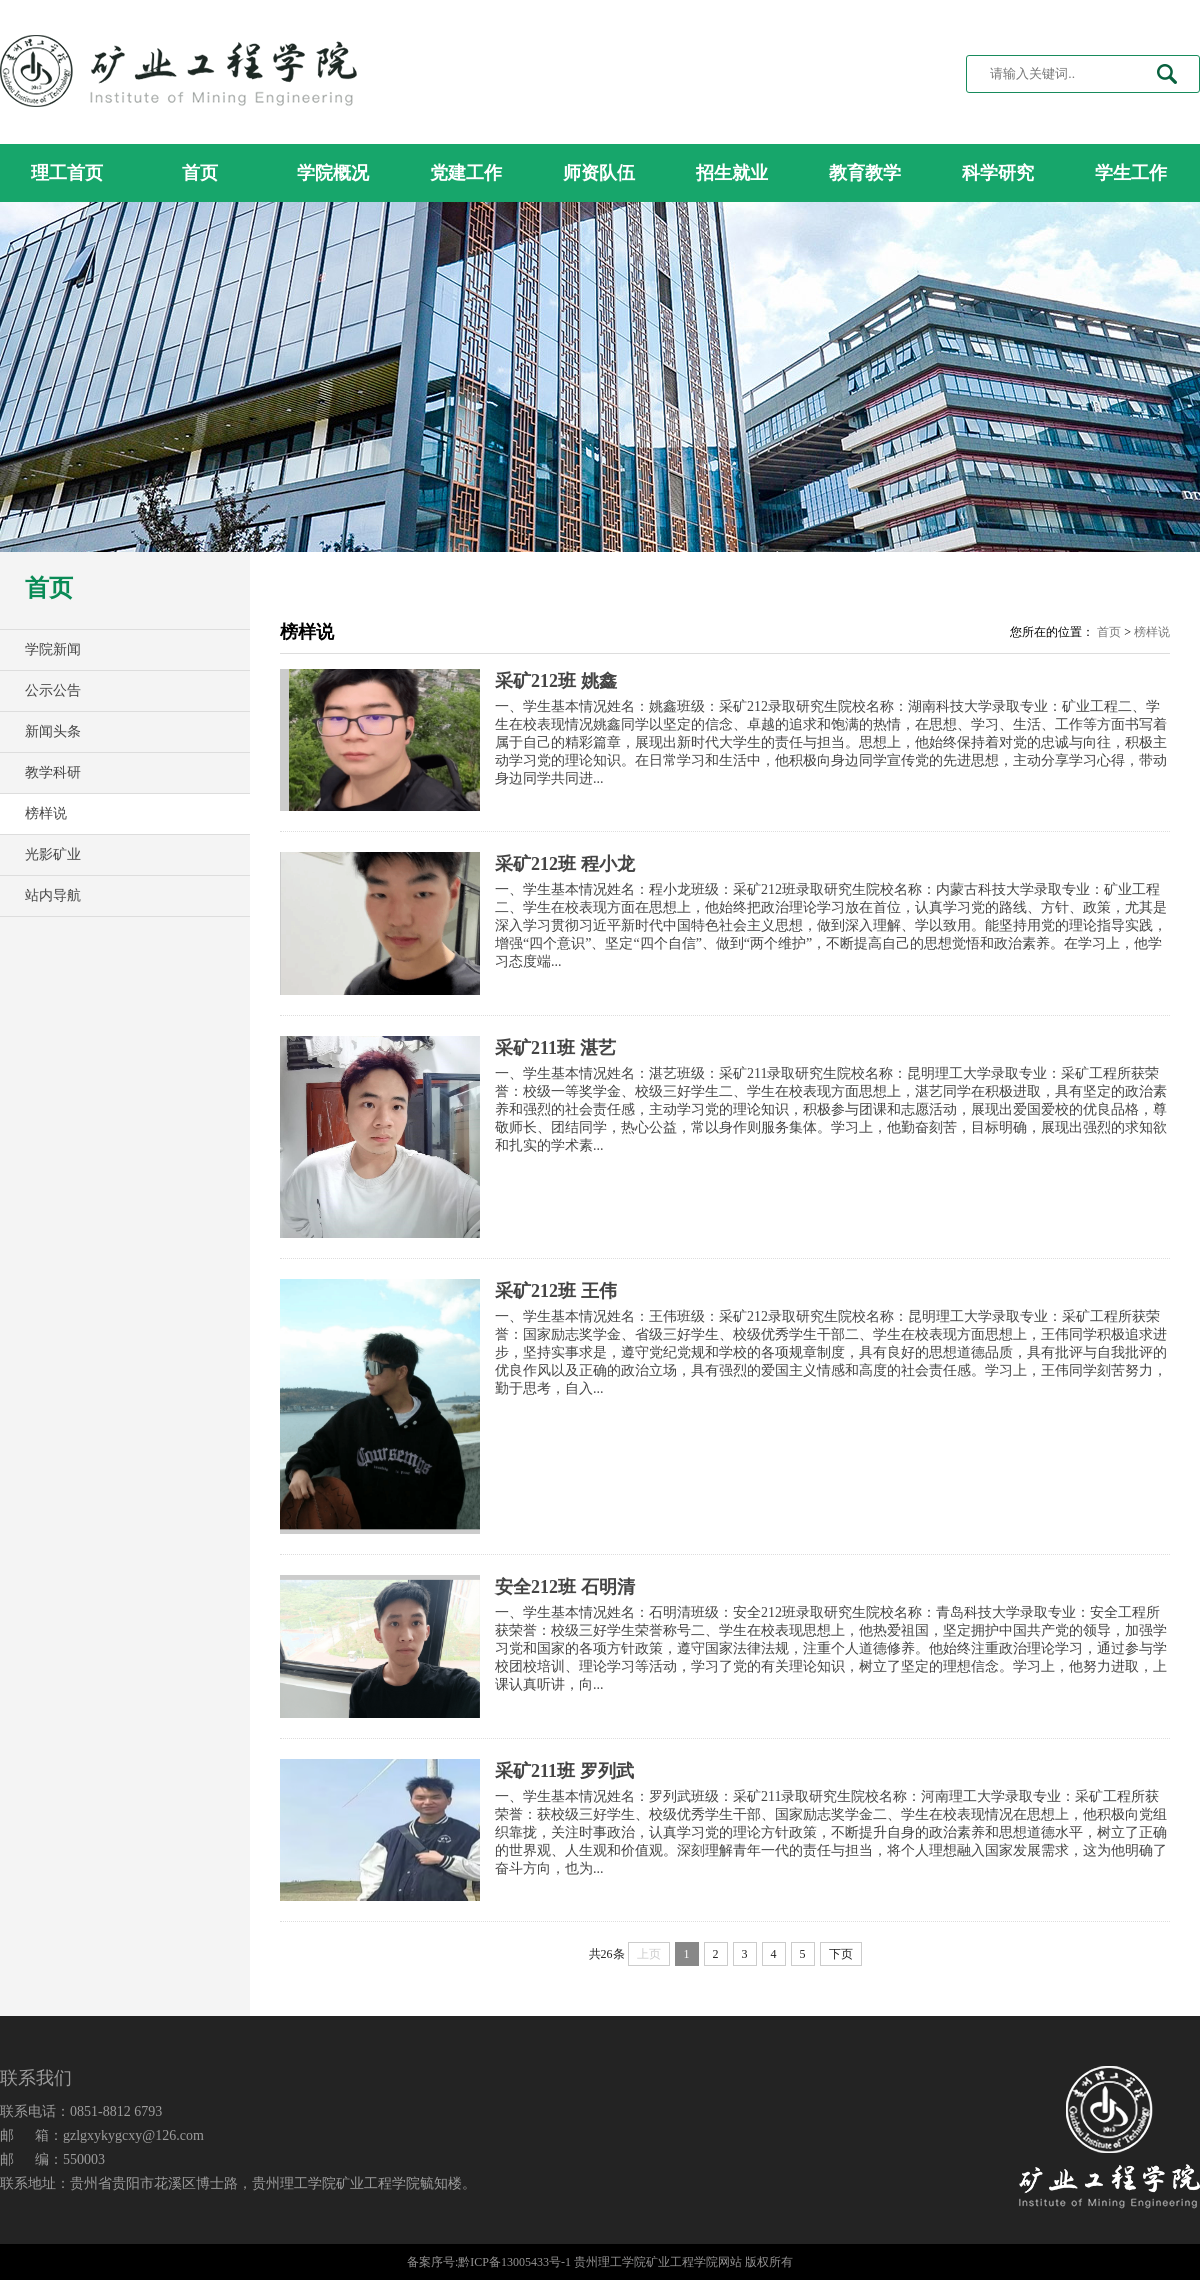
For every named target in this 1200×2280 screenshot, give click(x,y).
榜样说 (46, 813)
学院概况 (333, 173)
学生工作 (1131, 173)
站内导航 (53, 895)
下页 (841, 1954)
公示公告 (53, 690)
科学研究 (998, 173)
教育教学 (865, 173)
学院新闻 (53, 649)
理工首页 (67, 173)
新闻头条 (53, 731)
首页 (200, 173)
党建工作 (466, 173)
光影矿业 (53, 854)
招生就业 (732, 173)
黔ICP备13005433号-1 (514, 2262)
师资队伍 (599, 173)
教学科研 (53, 772)
